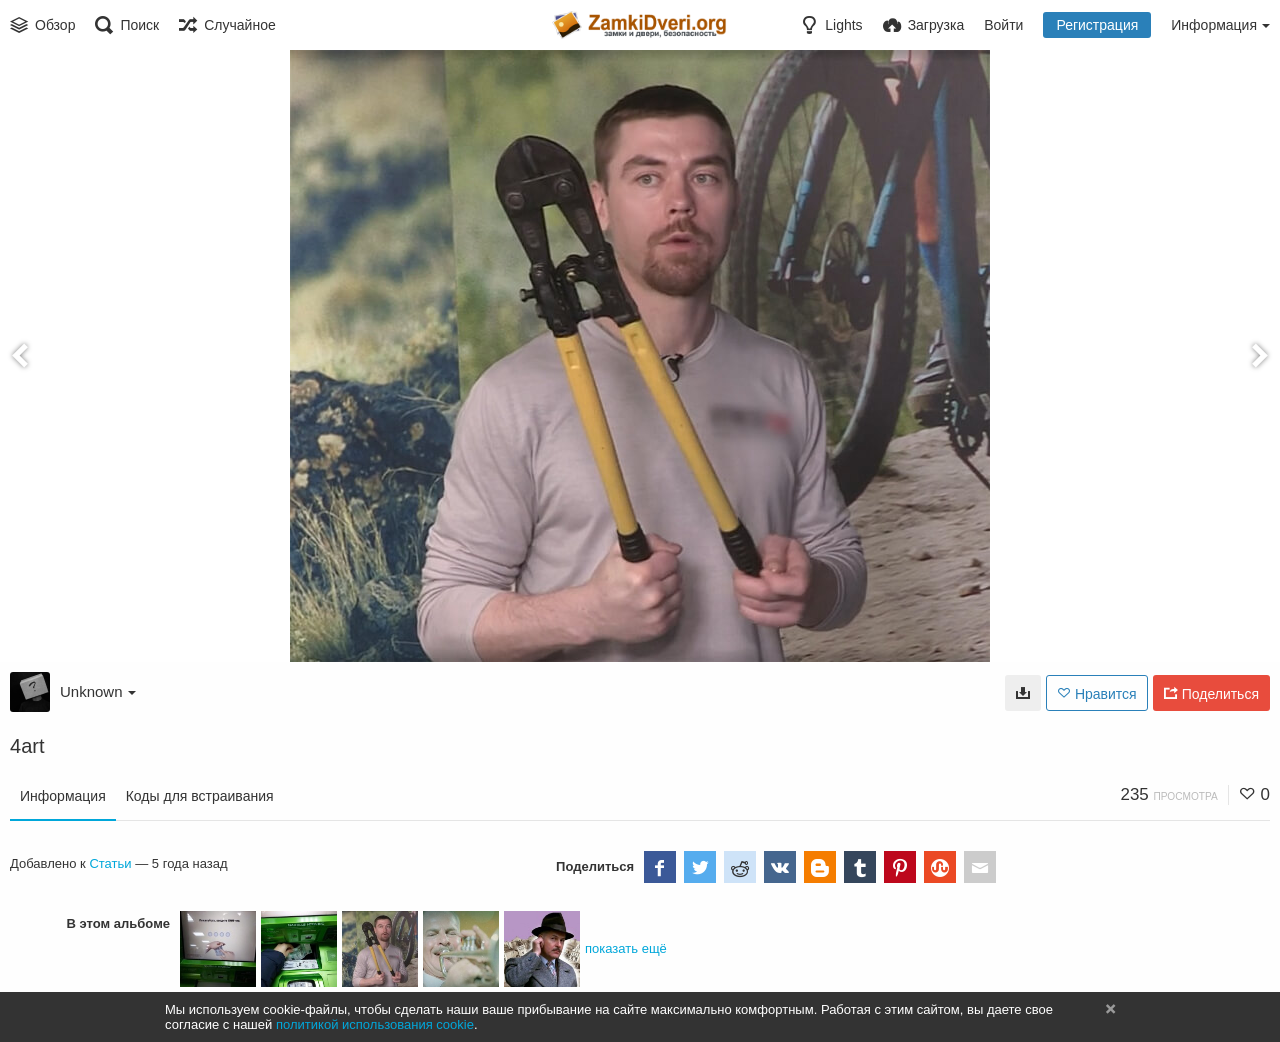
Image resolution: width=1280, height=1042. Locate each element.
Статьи (110, 863)
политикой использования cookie (375, 1024)
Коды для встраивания (200, 796)
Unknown (98, 691)
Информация (63, 796)
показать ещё (626, 948)
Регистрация (1097, 25)
